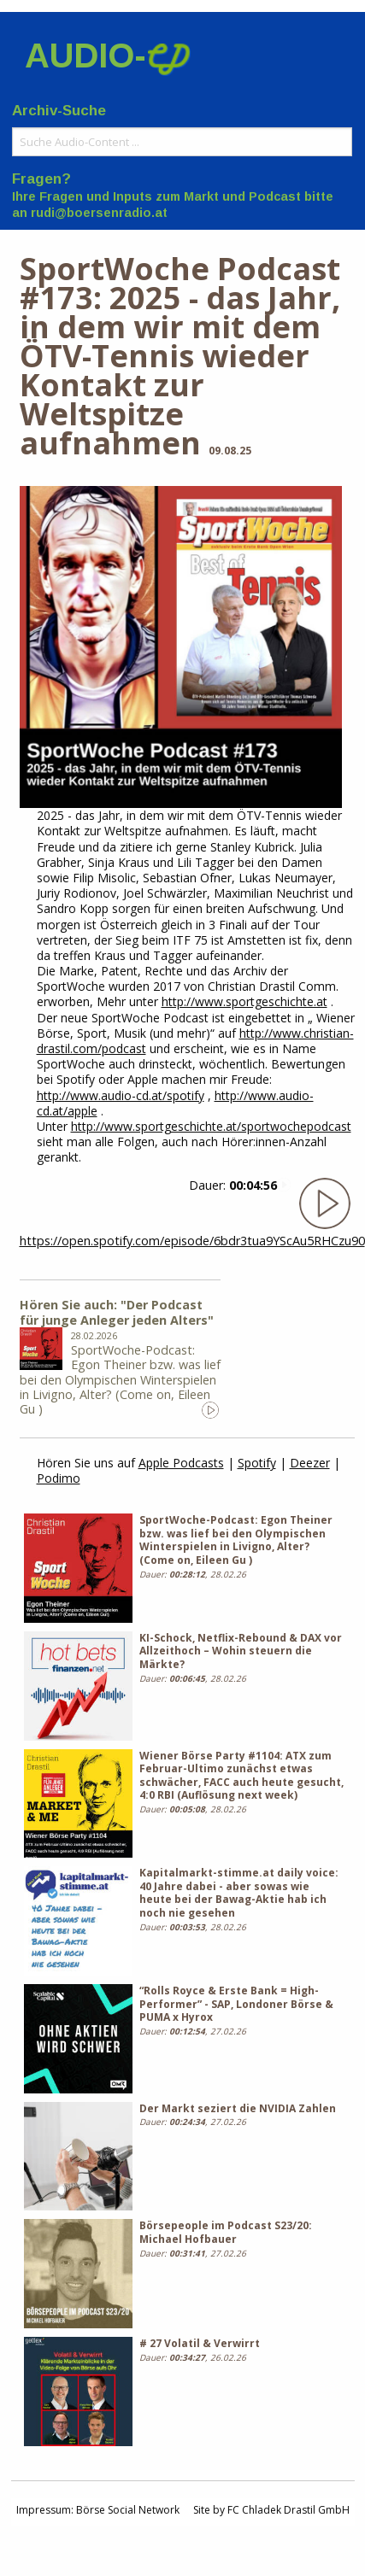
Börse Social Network (128, 2510)
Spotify (257, 1463)
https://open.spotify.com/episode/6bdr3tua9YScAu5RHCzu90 (192, 1240)
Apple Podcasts (181, 1463)
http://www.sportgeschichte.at (244, 1001)
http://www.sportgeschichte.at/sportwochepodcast (211, 1126)
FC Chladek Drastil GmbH (288, 2510)
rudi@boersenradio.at (99, 213)
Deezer (310, 1463)
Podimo (58, 1478)
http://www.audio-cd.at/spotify (120, 1095)
